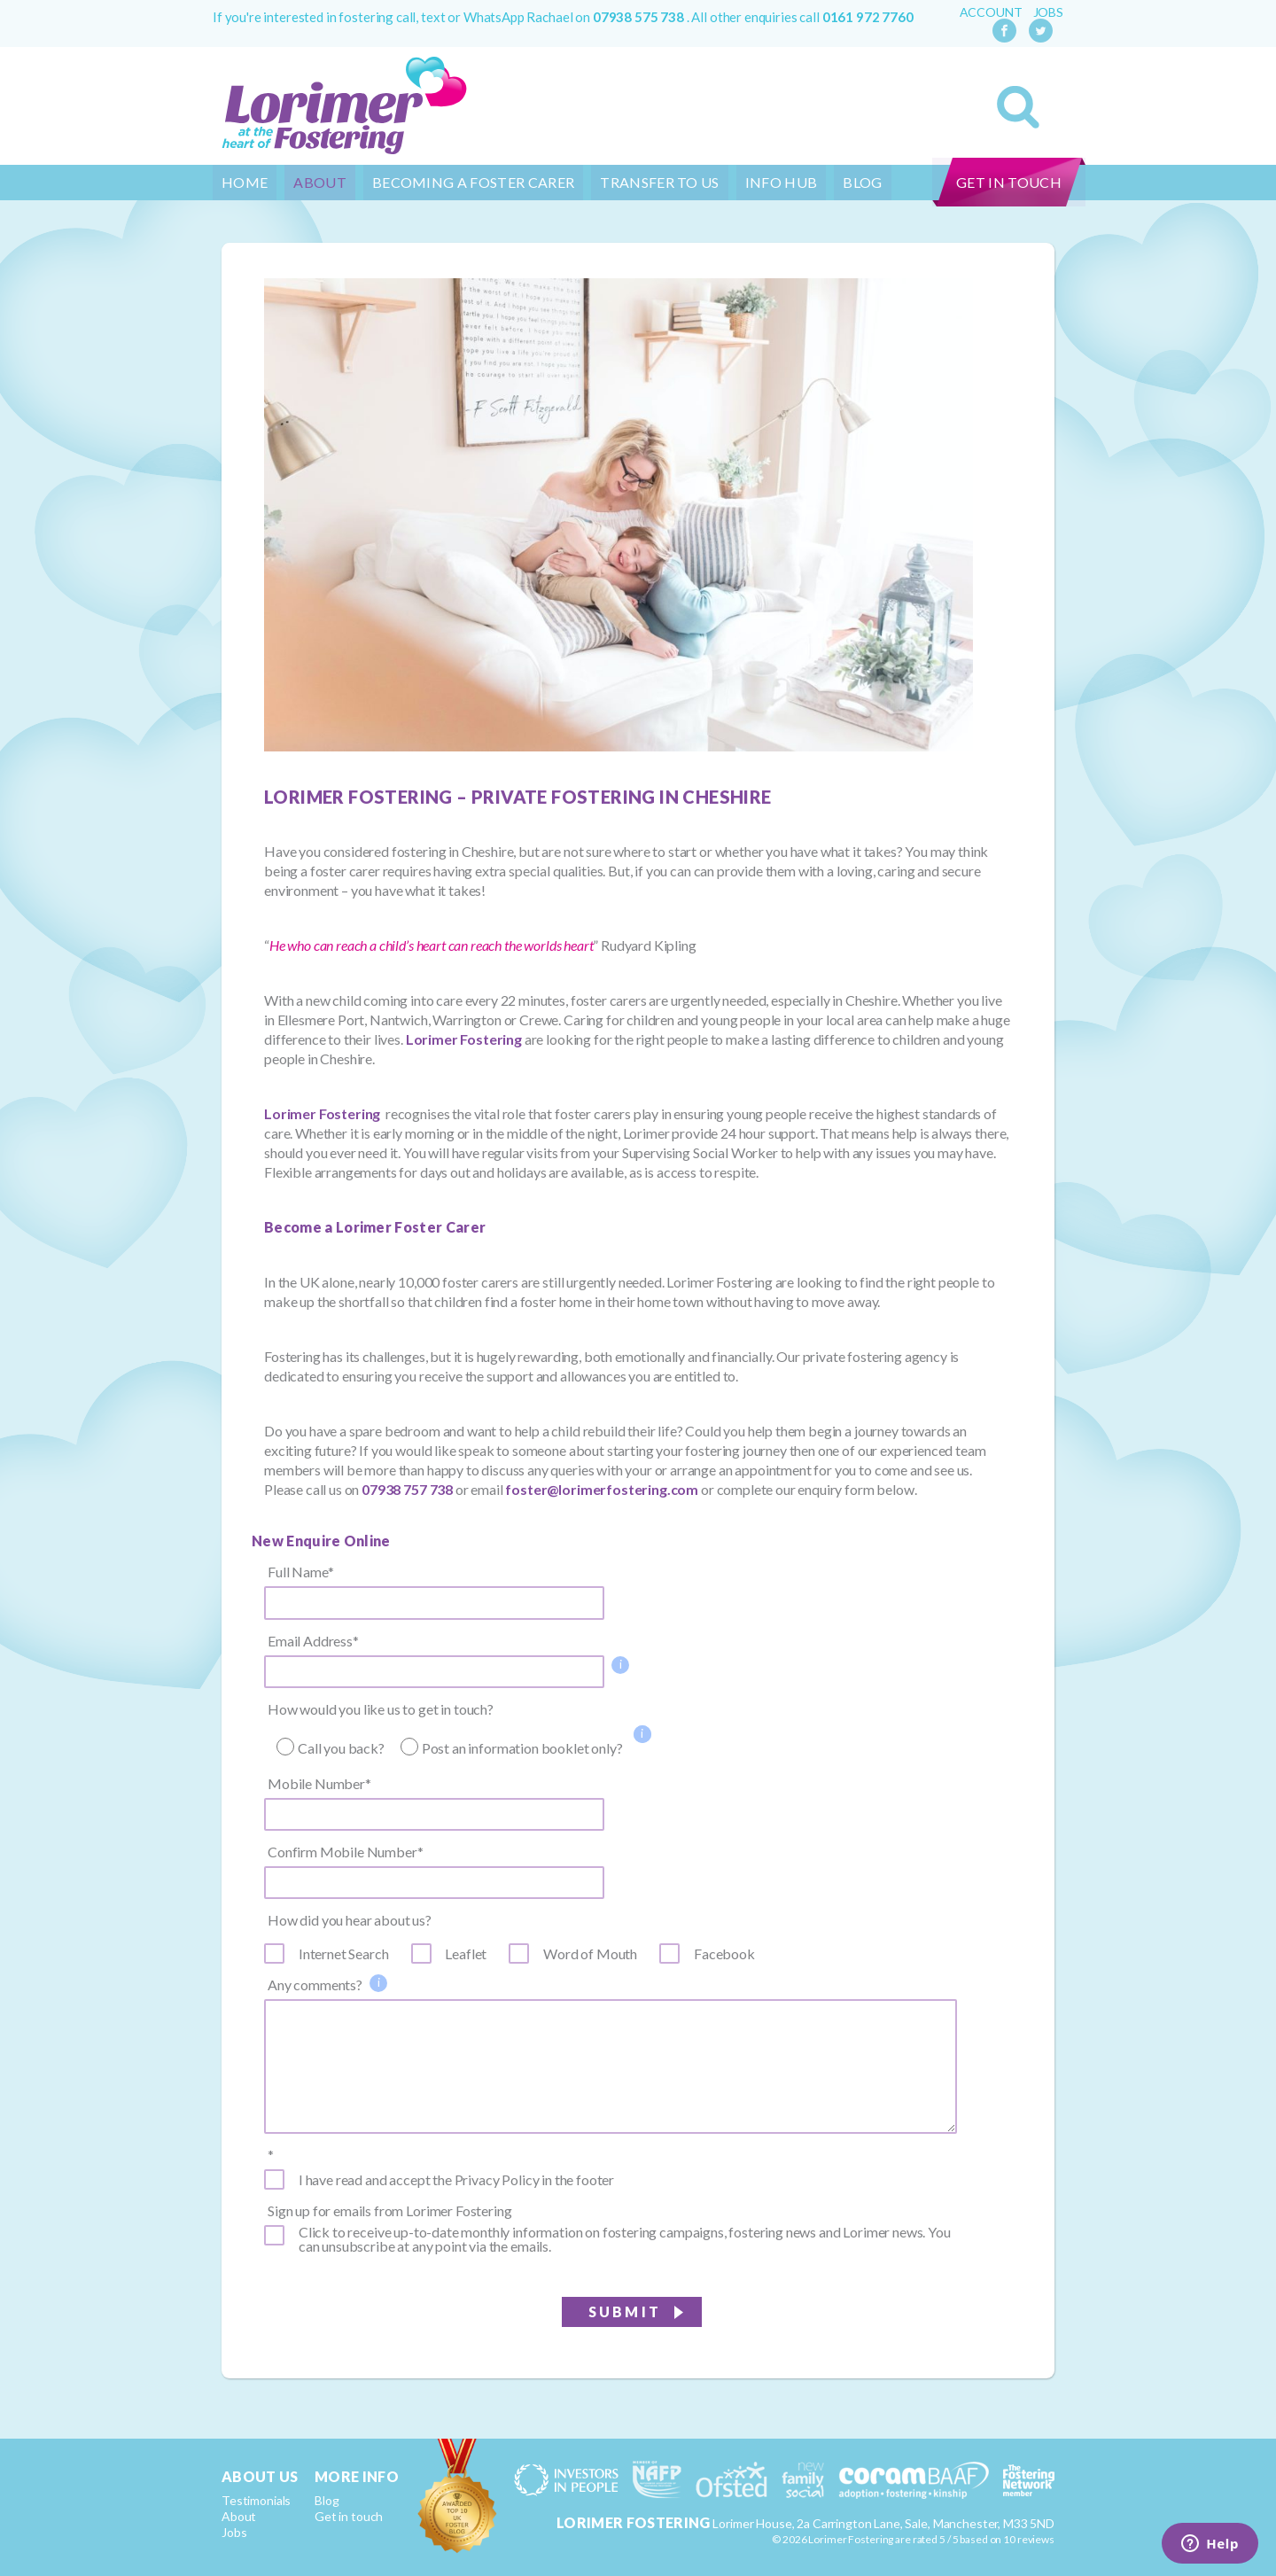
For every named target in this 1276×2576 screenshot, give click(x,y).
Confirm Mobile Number (345, 1852)
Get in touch (1009, 182)
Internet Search (344, 1954)
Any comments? (315, 1985)
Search (1018, 107)
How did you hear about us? (350, 1920)
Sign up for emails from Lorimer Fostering (389, 2211)
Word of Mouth (590, 1954)
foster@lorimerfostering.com (601, 1489)
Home (245, 182)
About (319, 182)
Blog (862, 182)
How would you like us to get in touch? (381, 1709)
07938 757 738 (407, 1489)
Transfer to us (659, 182)
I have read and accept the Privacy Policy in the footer (456, 2180)
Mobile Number (319, 1784)
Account (991, 12)
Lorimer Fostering (464, 1039)
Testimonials (256, 2500)
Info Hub (781, 182)
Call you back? (341, 1748)
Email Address (313, 1641)
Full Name (300, 1572)
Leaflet (465, 1954)
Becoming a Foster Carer (473, 182)
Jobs (1048, 12)
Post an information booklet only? (522, 1748)
